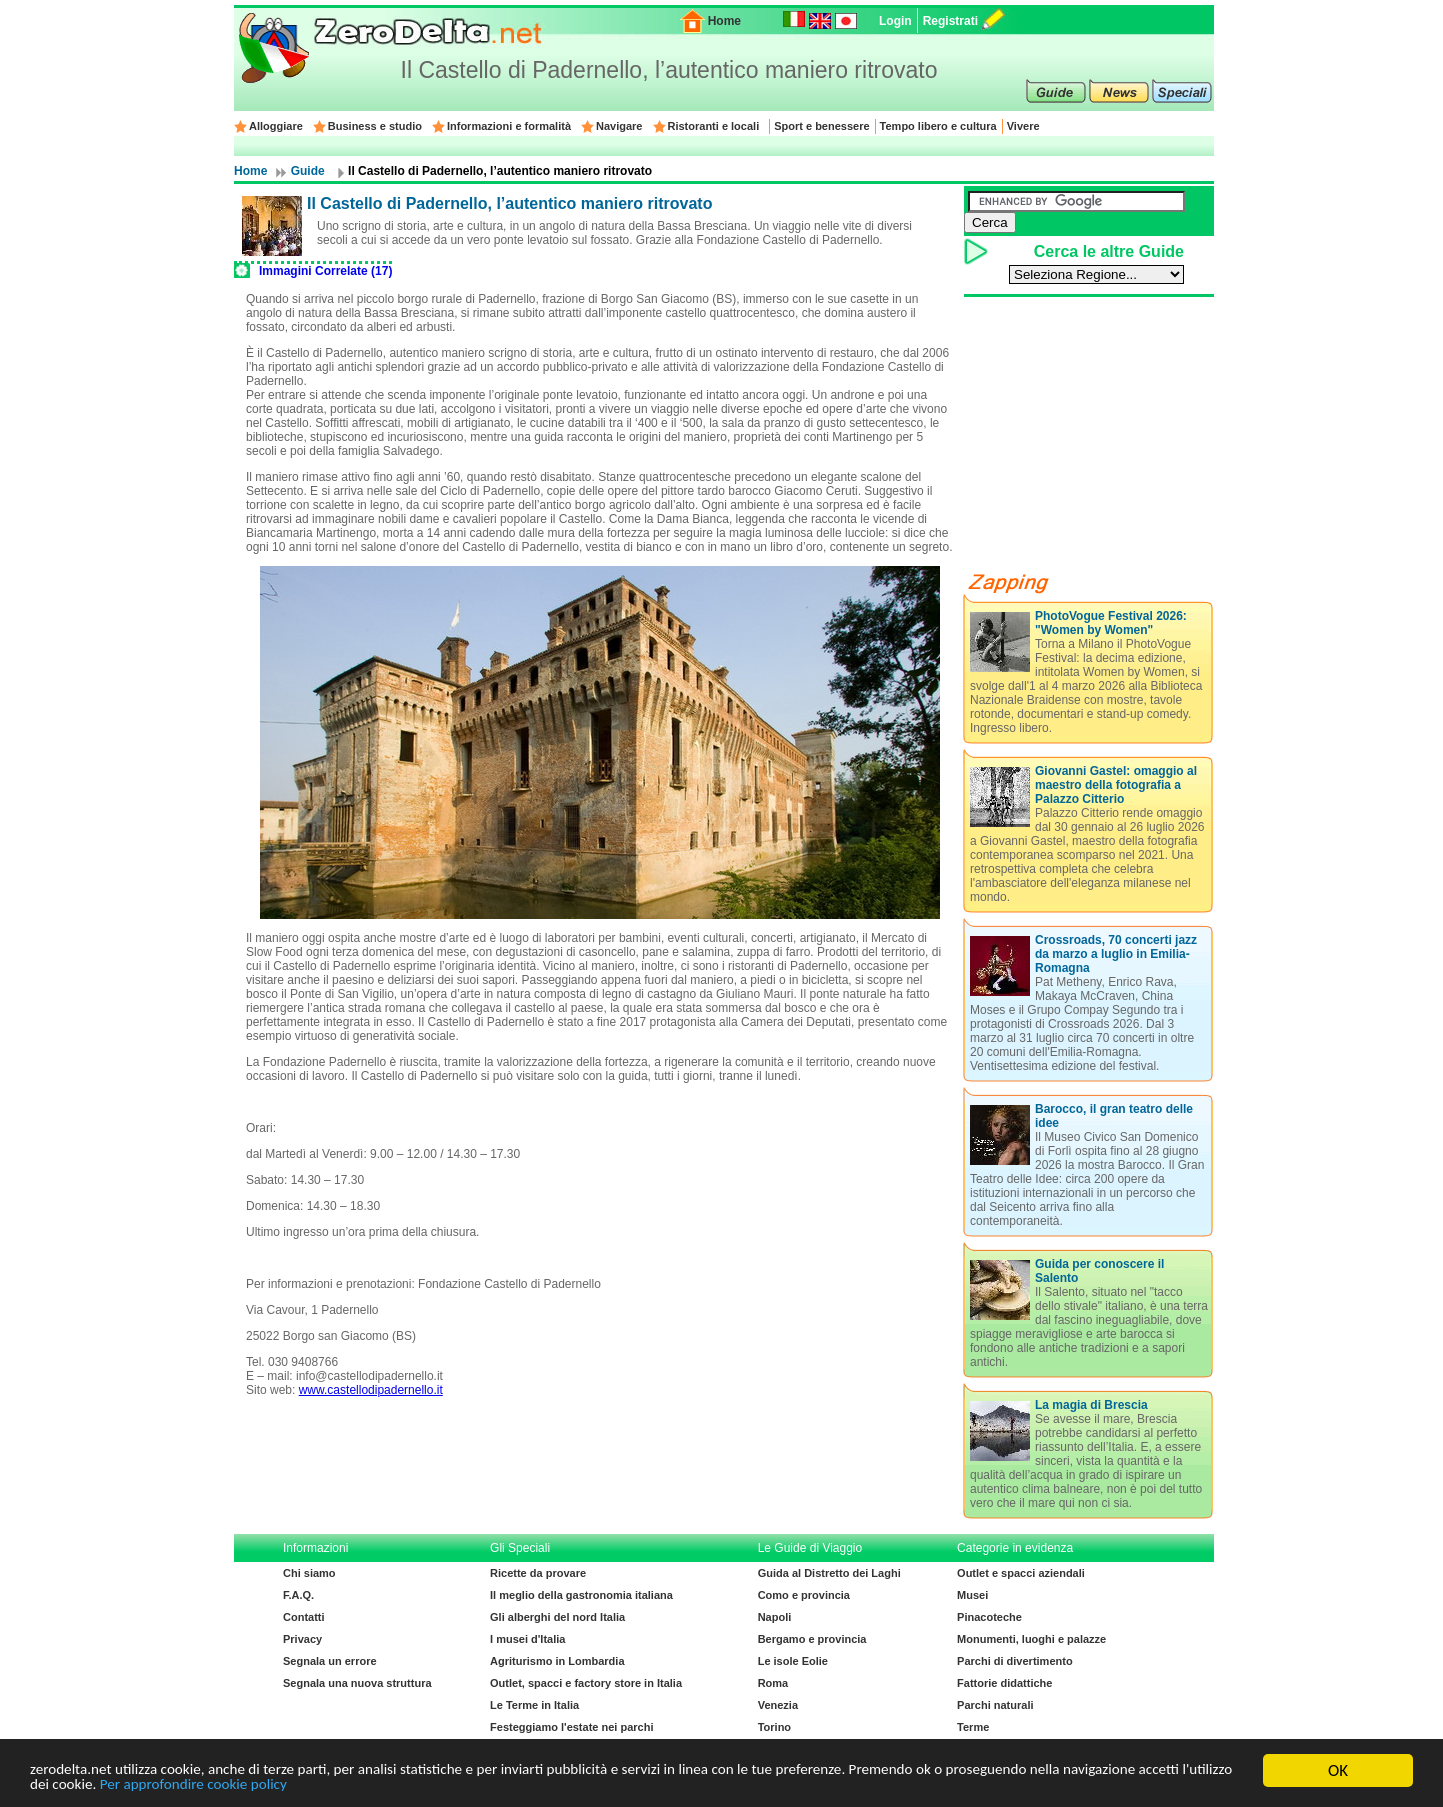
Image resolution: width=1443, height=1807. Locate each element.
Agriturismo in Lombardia (557, 1661)
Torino (774, 1727)
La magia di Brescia (1091, 1405)
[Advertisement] (600, 1461)
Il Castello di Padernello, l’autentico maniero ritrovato (509, 203)
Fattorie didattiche (1004, 1683)
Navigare (619, 126)
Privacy (302, 1639)
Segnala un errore (330, 1661)
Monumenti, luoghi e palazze (1031, 1639)
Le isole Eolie (793, 1661)
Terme (973, 1727)
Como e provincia (804, 1595)
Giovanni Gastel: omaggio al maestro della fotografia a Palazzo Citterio (1116, 785)
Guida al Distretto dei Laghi (829, 1573)
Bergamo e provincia (812, 1639)
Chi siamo (309, 1573)
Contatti (304, 1617)
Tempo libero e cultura (938, 126)
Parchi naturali (995, 1705)
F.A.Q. (298, 1595)
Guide (308, 171)
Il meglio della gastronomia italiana (581, 1595)
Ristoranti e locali (714, 126)
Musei (972, 1595)
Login (895, 21)
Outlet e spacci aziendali (1021, 1573)
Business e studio (375, 126)
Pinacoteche (989, 1617)
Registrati (950, 21)
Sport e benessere (821, 126)
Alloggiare (276, 126)
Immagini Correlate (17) (325, 271)
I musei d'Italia (527, 1639)
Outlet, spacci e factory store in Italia (586, 1683)
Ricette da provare (538, 1573)
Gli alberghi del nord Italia (557, 1617)
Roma (773, 1683)
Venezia (778, 1705)
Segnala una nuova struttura (357, 1683)
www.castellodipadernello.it (371, 1390)
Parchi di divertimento (1015, 1661)
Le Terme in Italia (534, 1705)
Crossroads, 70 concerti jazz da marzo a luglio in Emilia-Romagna (1116, 954)
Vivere (1023, 126)
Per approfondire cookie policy (407, 1787)
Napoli (775, 1617)
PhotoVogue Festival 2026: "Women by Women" (1111, 623)
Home (724, 21)
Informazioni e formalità (509, 126)
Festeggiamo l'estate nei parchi (571, 1727)
